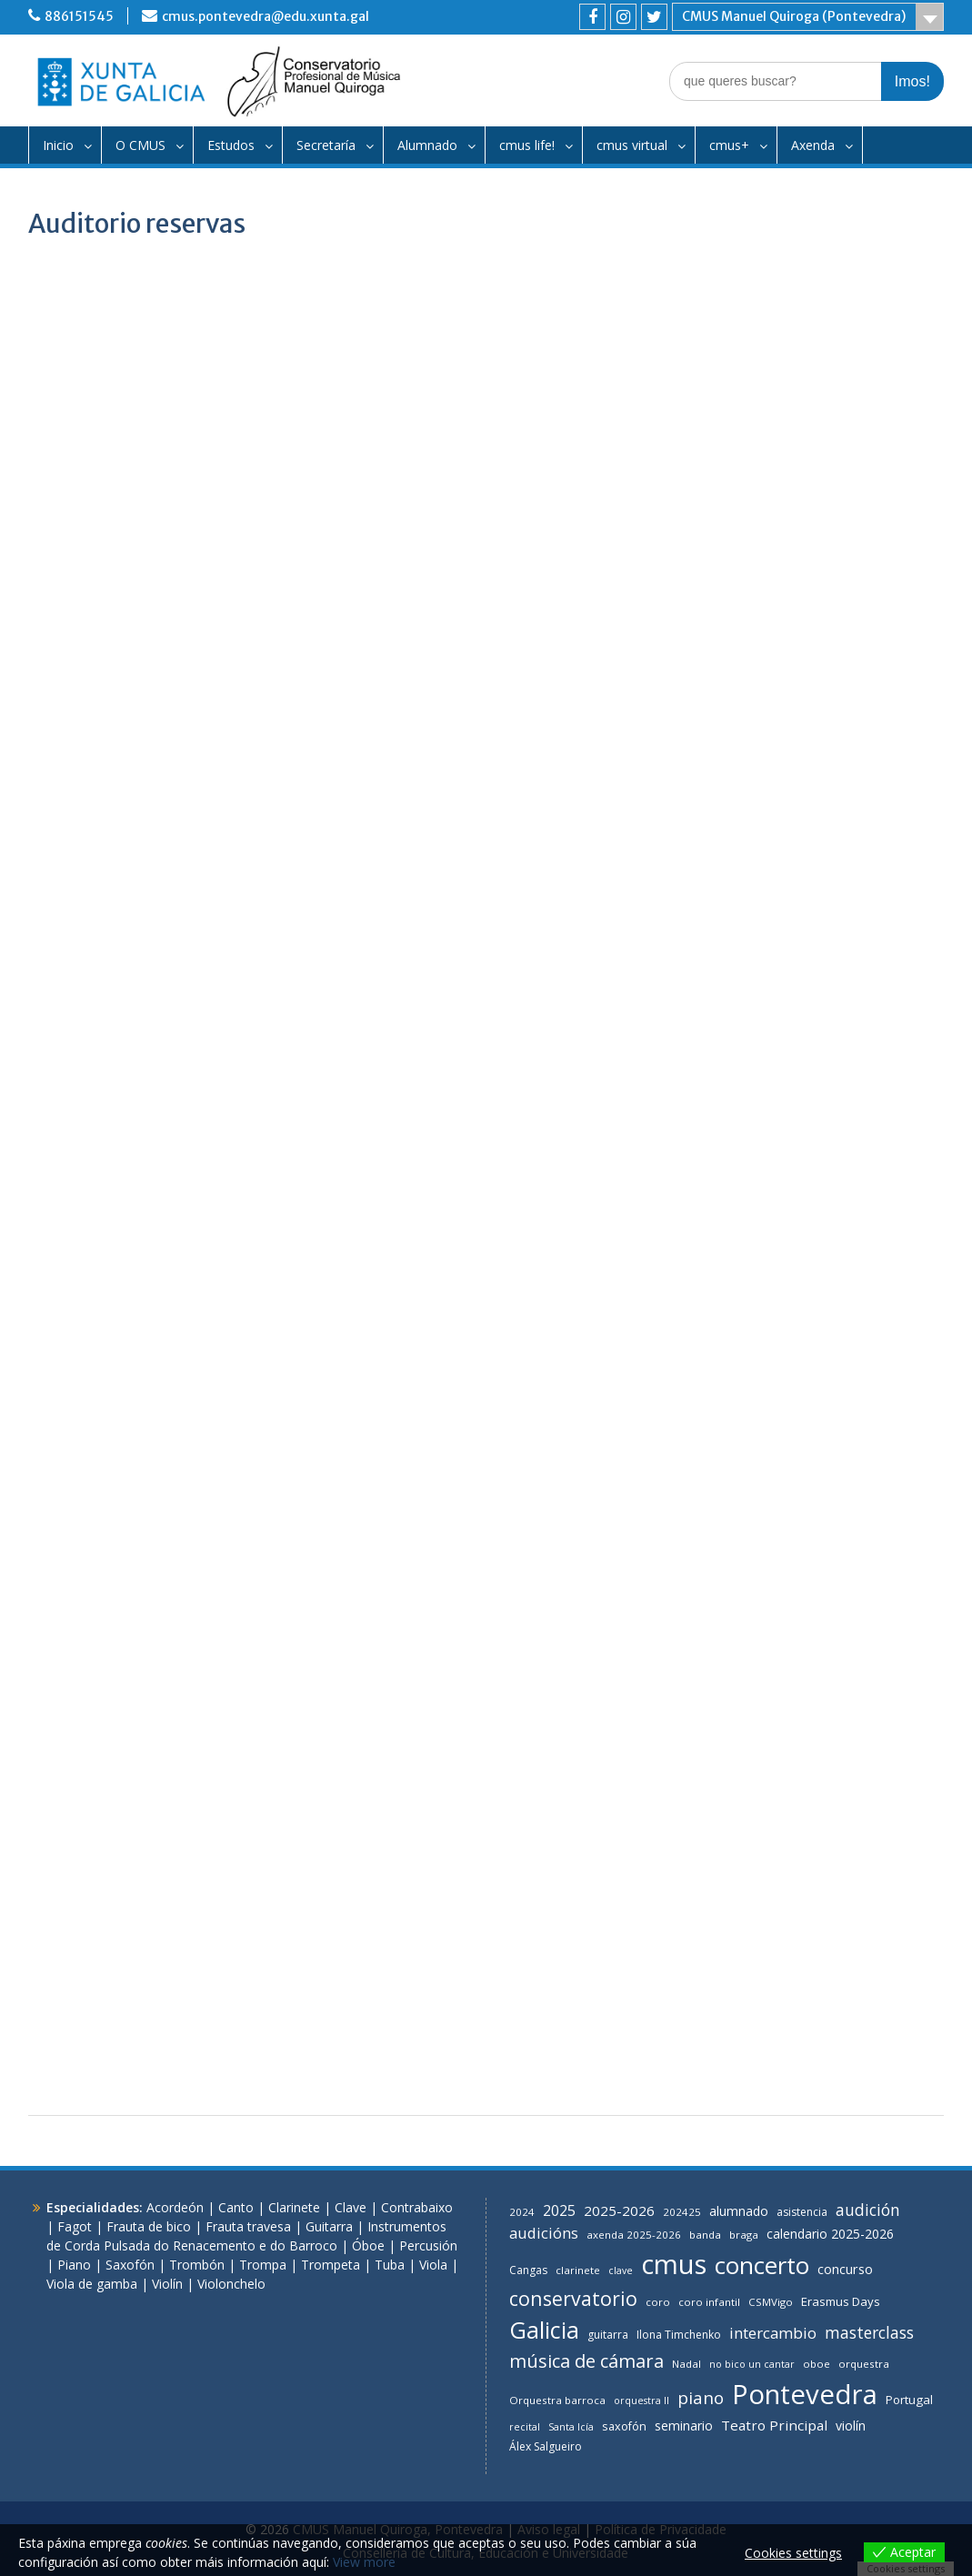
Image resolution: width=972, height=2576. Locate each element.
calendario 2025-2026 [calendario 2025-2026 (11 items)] (830, 2233)
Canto (236, 2207)
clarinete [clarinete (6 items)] (578, 2270)
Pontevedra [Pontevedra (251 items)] (804, 2394)
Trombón (197, 2264)
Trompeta (330, 2264)
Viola (433, 2264)
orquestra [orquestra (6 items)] (863, 2364)
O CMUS (140, 145)
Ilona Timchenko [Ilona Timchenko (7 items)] (678, 2334)
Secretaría (326, 145)
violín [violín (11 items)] (851, 2425)
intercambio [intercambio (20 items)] (773, 2332)
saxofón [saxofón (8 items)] (624, 2426)
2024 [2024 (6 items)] (522, 2212)
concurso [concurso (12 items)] (845, 2269)
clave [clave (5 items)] (620, 2270)
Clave (350, 2207)
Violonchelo (231, 2283)
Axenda (813, 145)
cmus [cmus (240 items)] (673, 2264)
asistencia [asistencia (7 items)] (802, 2212)
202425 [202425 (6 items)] (682, 2212)
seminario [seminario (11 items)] (684, 2425)
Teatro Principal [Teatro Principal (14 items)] (774, 2425)
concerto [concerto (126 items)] (762, 2265)
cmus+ (729, 145)
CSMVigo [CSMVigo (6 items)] (770, 2302)
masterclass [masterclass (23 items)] (869, 2332)
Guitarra (329, 2226)
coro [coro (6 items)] (658, 2302)
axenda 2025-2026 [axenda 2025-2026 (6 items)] (633, 2234)
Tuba (390, 2264)
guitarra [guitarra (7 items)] (607, 2334)
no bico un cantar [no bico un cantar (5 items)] (752, 2364)
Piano (74, 2264)
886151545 (79, 16)
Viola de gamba (91, 2283)
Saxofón (130, 2264)
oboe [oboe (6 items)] (816, 2364)
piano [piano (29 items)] (700, 2397)
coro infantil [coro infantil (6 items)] (709, 2302)
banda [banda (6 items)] (705, 2234)
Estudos (231, 145)
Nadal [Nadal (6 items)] (686, 2364)
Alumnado (427, 145)
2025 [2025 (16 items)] (559, 2210)
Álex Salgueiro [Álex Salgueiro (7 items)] (545, 2446)
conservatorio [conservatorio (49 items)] (573, 2298)
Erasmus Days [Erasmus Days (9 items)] (840, 2301)
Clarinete (294, 2207)
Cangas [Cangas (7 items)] (528, 2270)
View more (364, 2562)
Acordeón (175, 2207)
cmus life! (527, 145)
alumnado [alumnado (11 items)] (738, 2211)
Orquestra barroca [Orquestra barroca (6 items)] (557, 2400)
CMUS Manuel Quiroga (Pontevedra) (794, 16)
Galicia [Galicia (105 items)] (544, 2329)
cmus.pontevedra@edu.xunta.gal (265, 16)
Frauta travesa (248, 2226)
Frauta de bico (148, 2226)
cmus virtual (631, 145)
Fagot (74, 2226)
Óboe (368, 2245)
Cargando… (486, 1443)
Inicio (58, 145)
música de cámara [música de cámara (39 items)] (586, 2361)
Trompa (262, 2264)
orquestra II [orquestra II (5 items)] (641, 2400)
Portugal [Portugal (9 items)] (909, 2399)
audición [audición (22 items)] (868, 2209)
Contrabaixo (417, 2207)
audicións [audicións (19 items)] (543, 2232)
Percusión (428, 2245)
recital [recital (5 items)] (524, 2427)
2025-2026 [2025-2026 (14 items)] (619, 2210)
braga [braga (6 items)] (743, 2234)
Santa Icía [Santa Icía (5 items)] (571, 2427)
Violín (167, 2283)
